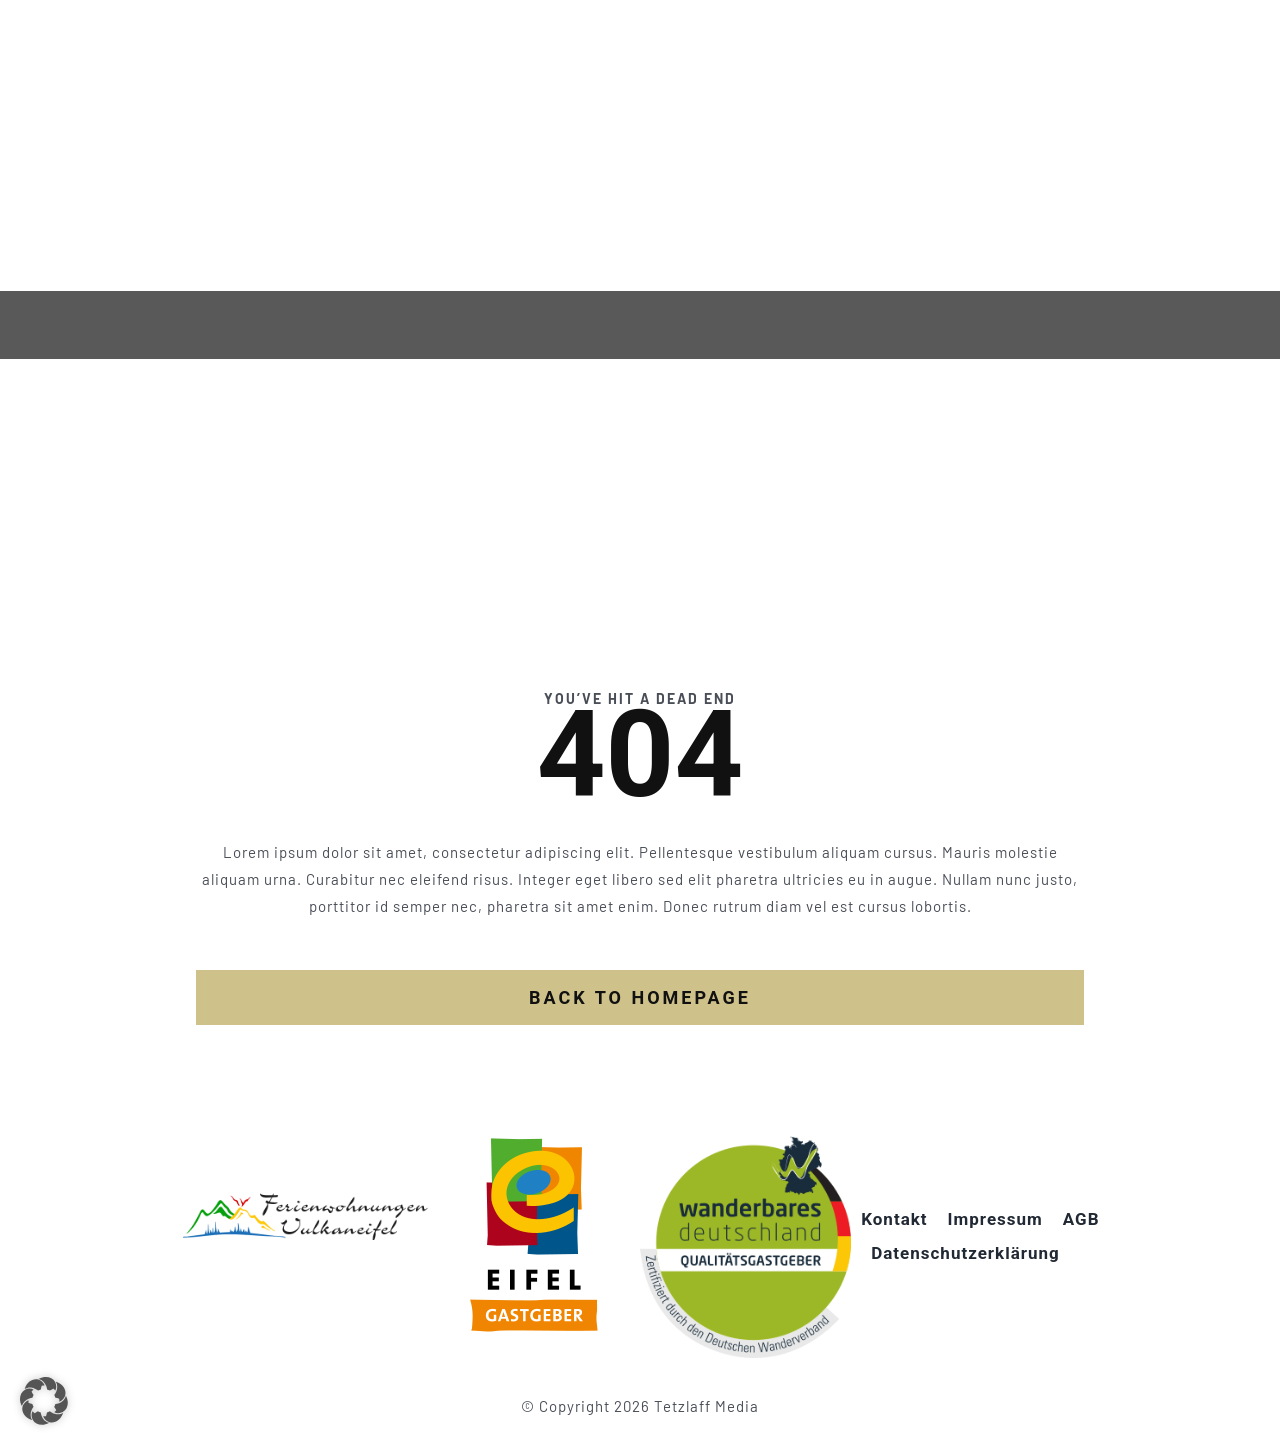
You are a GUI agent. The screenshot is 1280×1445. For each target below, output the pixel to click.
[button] (44, 1401)
